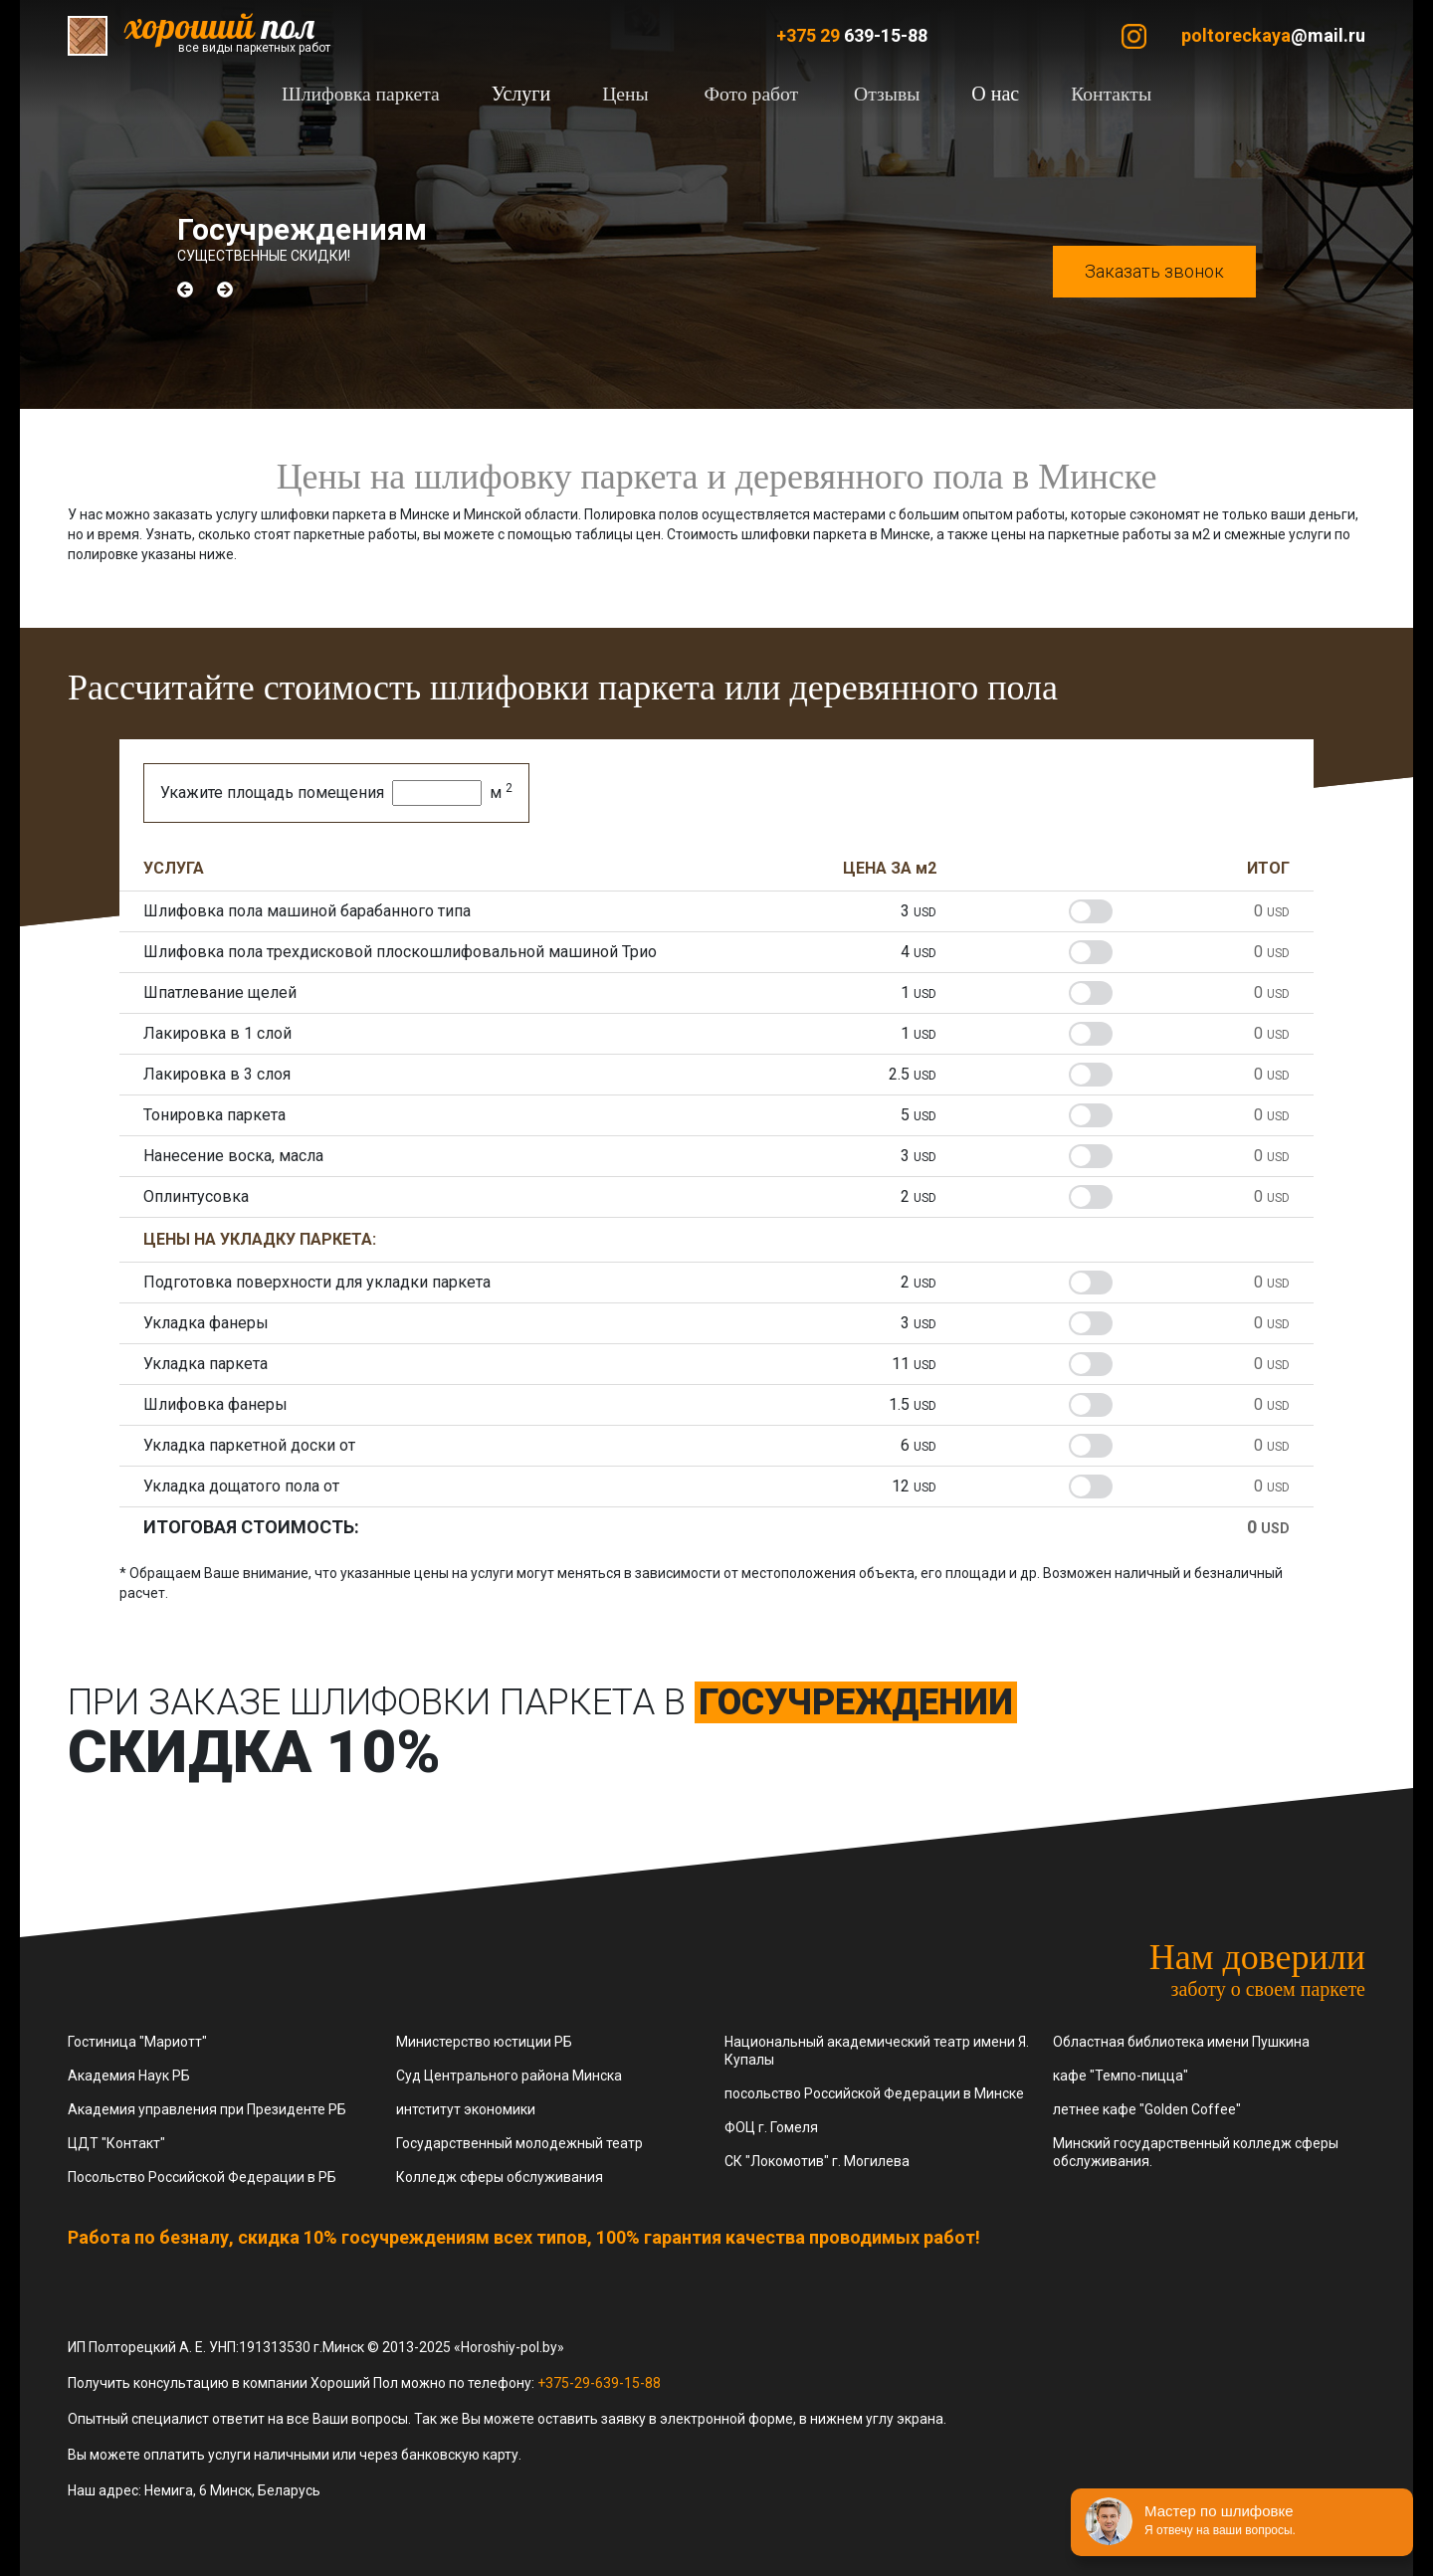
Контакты (1099, 93)
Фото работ (752, 93)
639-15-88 (851, 35)
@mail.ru (1273, 35)
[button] (185, 289)
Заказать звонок (1154, 271)
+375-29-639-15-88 (599, 2383)
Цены (632, 93)
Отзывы (882, 93)
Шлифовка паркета (373, 93)
